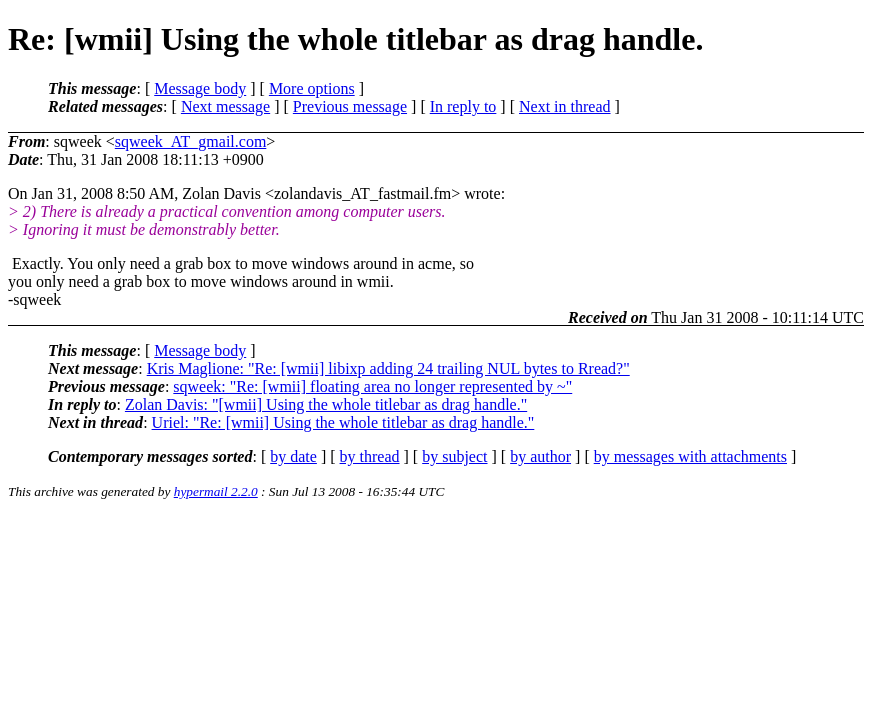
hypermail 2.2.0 (216, 491)
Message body (200, 88)
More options (312, 88)
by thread (370, 456)
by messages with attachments (690, 456)
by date (293, 456)
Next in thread (565, 106)
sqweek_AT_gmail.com (191, 141)
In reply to (463, 106)
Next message (225, 106)
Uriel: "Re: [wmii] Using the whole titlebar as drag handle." (343, 422)
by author (540, 456)
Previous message (350, 106)
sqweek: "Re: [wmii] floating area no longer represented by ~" (372, 386)
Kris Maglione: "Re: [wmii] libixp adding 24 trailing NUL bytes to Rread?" (388, 368)
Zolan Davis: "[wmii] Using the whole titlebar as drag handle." (326, 404)
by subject (454, 456)
